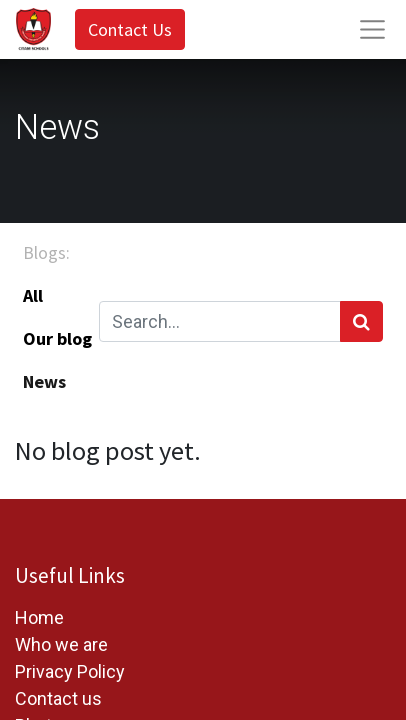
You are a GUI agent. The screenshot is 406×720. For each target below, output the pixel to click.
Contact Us (130, 29)
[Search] (361, 321)
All (33, 295)
